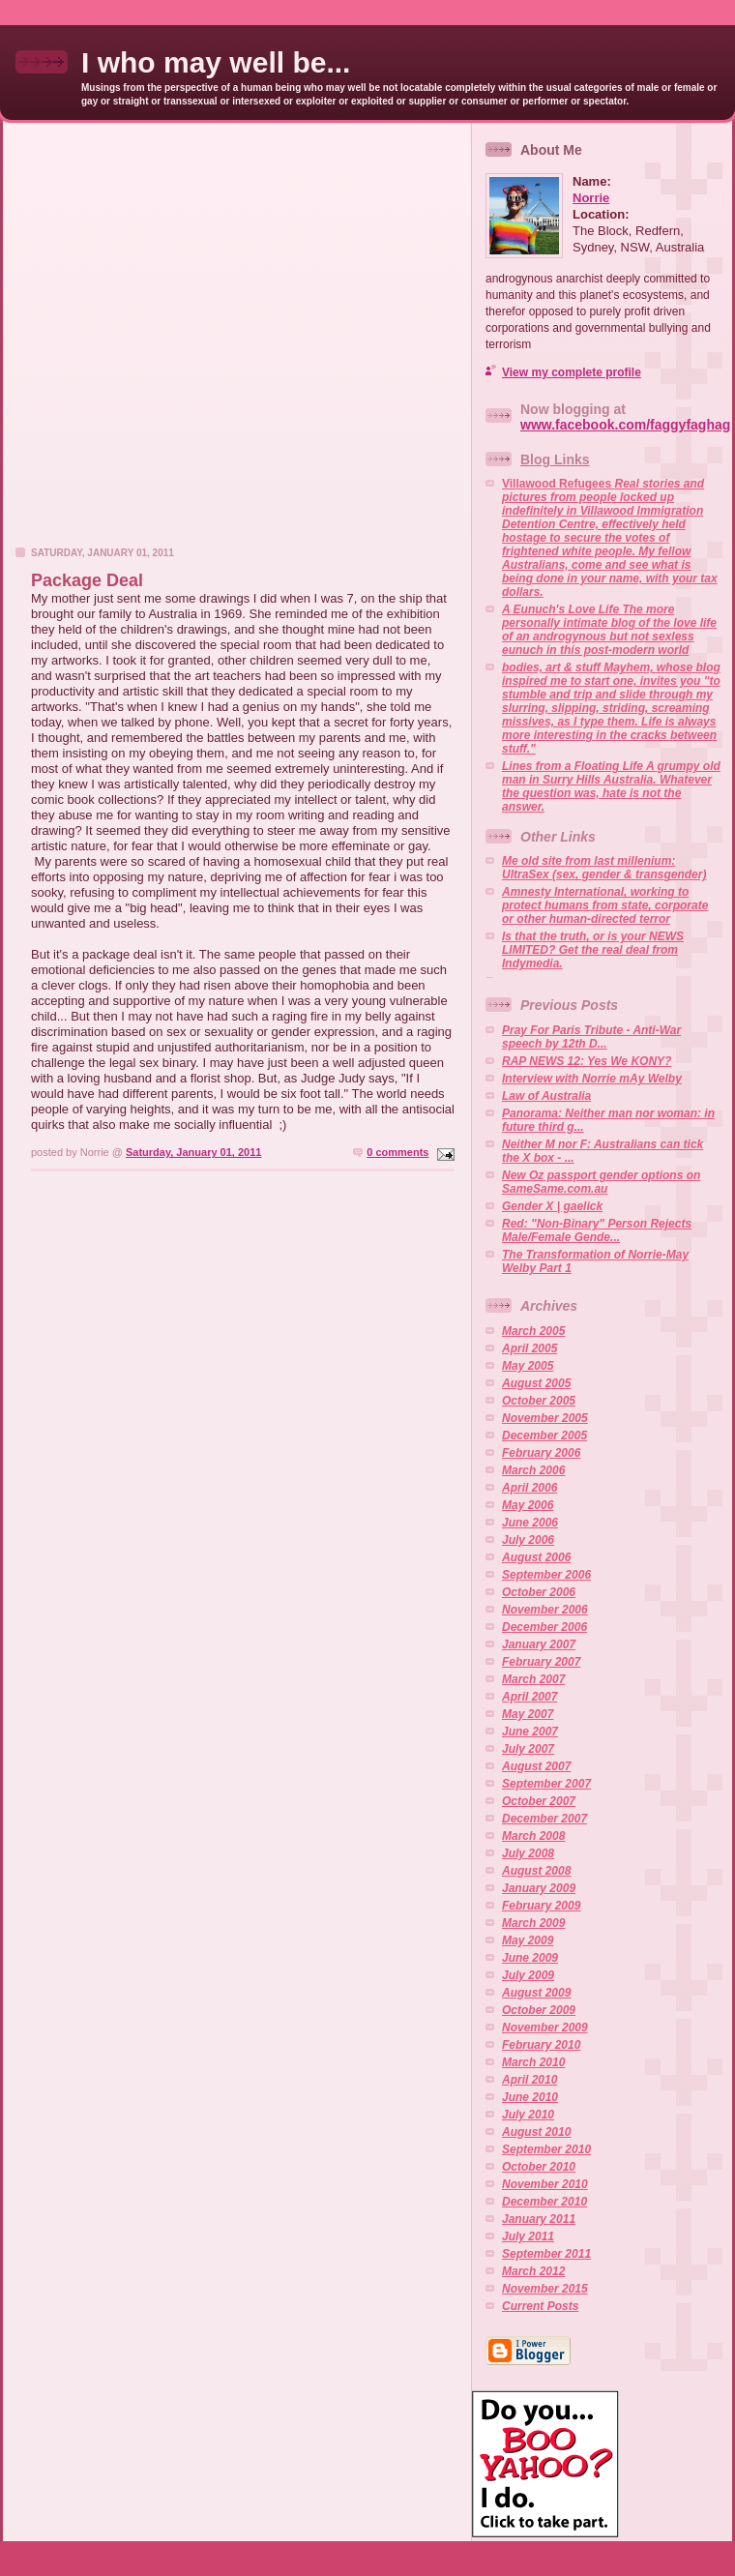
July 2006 (528, 1540)
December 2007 (544, 1818)
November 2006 (545, 1609)
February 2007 (541, 1662)
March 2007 (533, 1679)
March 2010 (533, 2062)
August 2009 (536, 1992)
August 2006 (536, 1557)
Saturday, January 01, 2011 (193, 1152)
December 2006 (544, 1627)
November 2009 (545, 2027)
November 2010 (545, 2184)
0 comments (397, 1152)
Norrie (591, 198)
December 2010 (544, 2201)
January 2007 (538, 1644)
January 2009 (538, 1888)
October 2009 (538, 2010)
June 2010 (530, 2097)
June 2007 (530, 1731)
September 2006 (546, 1575)
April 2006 (529, 1488)
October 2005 (538, 1400)
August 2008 (536, 1871)
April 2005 (529, 1348)
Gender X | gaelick (552, 1206)
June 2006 (530, 1522)
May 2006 (527, 1505)
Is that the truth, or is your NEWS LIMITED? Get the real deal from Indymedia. (593, 950)
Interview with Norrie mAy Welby (592, 1078)
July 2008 (528, 1853)
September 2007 (546, 1784)
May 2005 (527, 1366)
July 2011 (528, 2236)
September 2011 (546, 2254)
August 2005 (536, 1383)
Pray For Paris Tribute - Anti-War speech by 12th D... (591, 1037)
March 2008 (533, 1836)
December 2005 (544, 1435)
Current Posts (540, 2306)
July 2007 (528, 1749)
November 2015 (545, 2288)
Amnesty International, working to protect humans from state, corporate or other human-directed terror (605, 905)
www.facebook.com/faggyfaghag (625, 424)
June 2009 (530, 1958)
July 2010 (528, 2114)
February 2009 (541, 1905)
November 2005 (545, 1418)
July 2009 (528, 1975)
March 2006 (533, 1470)
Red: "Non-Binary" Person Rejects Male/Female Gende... (596, 1230)
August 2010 (536, 2132)
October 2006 (538, 1592)
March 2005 (533, 1331)
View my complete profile (571, 372)
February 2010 (541, 2045)
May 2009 (527, 1940)
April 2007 (529, 1696)
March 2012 (533, 2271)
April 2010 (529, 2080)
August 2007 (536, 1766)
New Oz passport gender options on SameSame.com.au (601, 1182)
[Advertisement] (196, 340)
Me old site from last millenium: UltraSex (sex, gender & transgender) (604, 867)
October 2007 (538, 1801)
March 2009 (533, 1923)
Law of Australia (546, 1096)
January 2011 (538, 2219)
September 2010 (546, 2149)
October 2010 (538, 2167)
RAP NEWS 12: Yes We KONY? (586, 1061)
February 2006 (541, 1453)
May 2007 (527, 1714)
